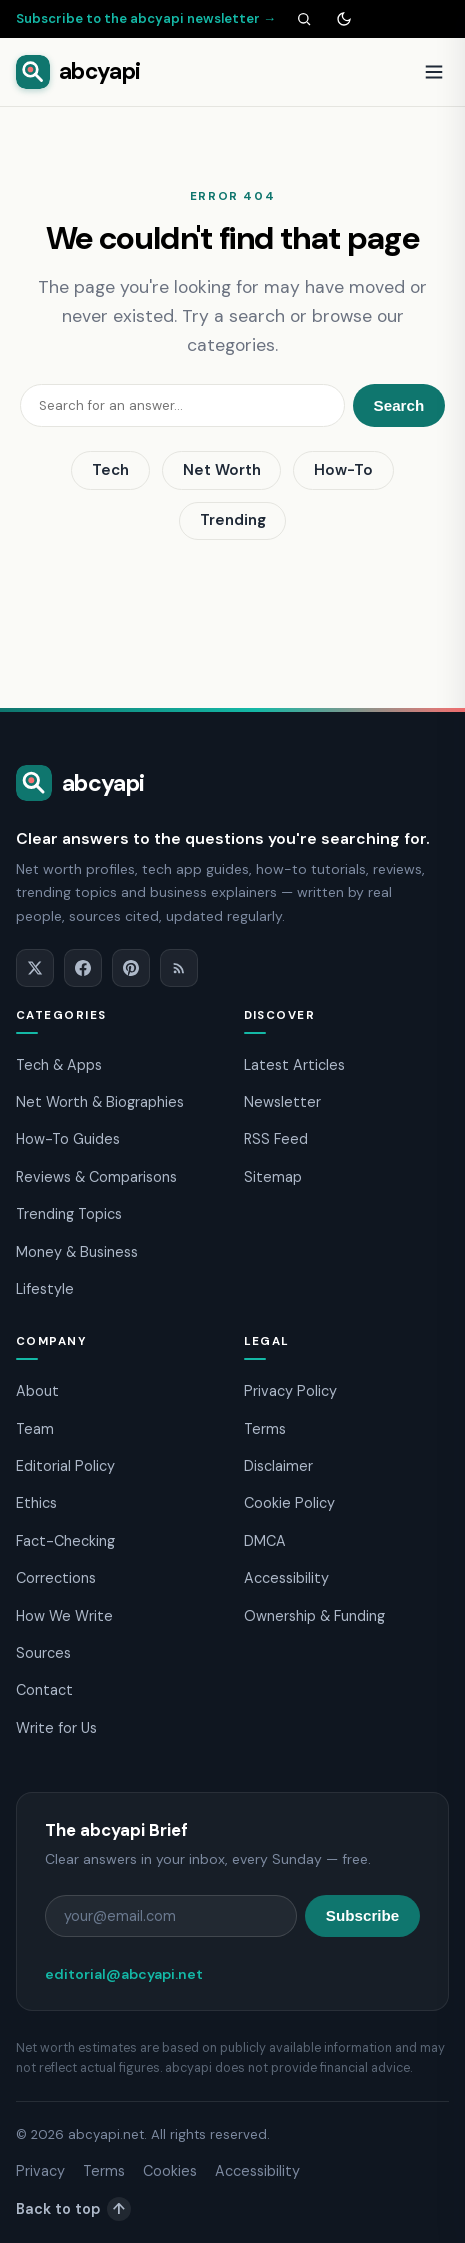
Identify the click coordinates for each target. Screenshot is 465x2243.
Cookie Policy (289, 1503)
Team (35, 1429)
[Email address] (171, 1916)
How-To (343, 470)
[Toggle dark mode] (344, 19)
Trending (233, 520)
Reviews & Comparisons (96, 1177)
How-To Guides (68, 1139)
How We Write (64, 1616)
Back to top (73, 2209)
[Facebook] (83, 968)
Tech (110, 470)
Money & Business (77, 1252)
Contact (44, 1690)
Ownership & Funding (314, 1616)
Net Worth (222, 470)
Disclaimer (278, 1466)
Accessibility (286, 1578)
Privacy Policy (290, 1391)
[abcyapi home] (78, 72)
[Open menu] (434, 72)
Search (399, 405)
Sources (43, 1653)
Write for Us (56, 1728)
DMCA (265, 1541)
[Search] (304, 19)
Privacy (40, 2171)
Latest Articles (294, 1065)
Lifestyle (45, 1289)
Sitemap (273, 1177)
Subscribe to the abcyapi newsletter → (146, 18)
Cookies (170, 2171)
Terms (265, 1429)
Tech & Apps (59, 1065)
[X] (35, 968)
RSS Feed (276, 1139)
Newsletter (282, 1102)
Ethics (36, 1503)
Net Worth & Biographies (100, 1102)
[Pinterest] (131, 968)
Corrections (56, 1578)
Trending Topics (69, 1214)
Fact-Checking (65, 1541)
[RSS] (179, 968)
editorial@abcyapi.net (124, 1974)
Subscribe (362, 1915)
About (37, 1391)
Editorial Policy (65, 1466)
